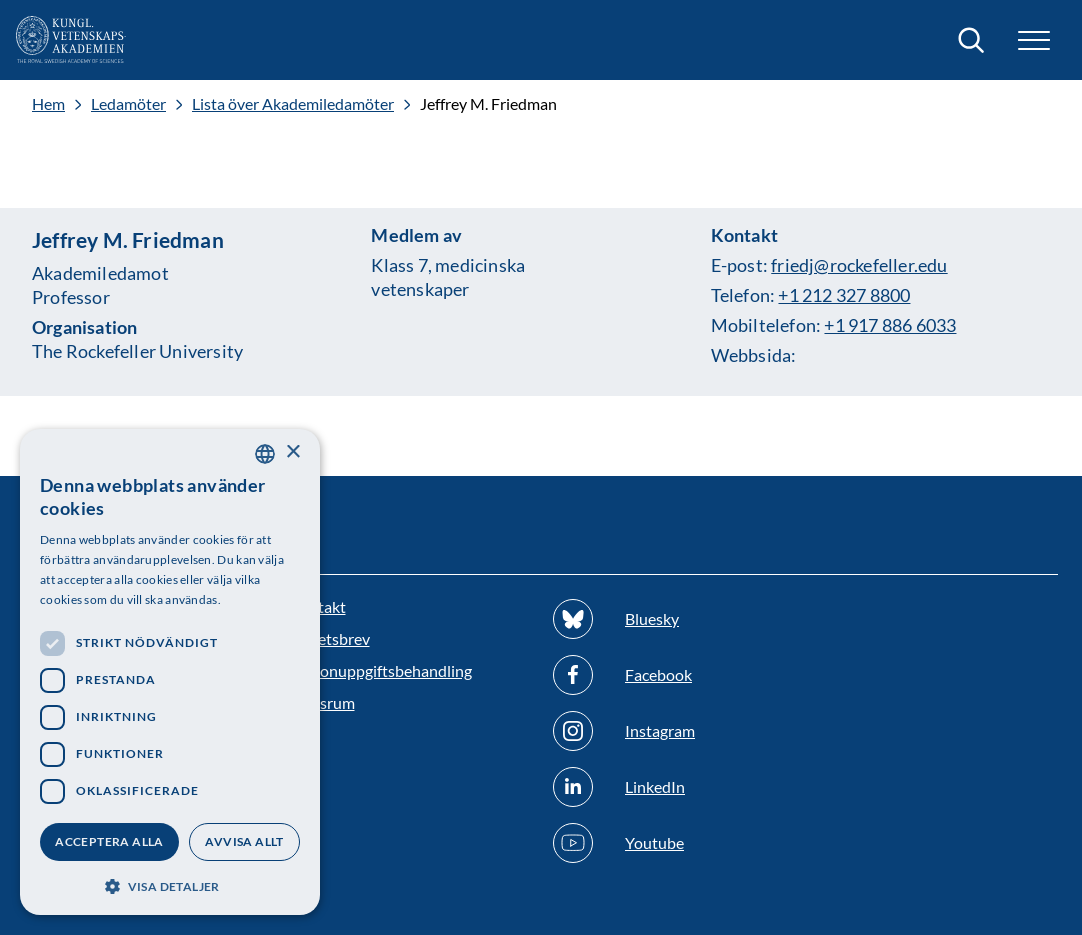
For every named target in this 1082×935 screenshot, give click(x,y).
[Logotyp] (71, 40)
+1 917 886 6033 (890, 325)
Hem (48, 104)
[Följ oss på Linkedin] (673, 787)
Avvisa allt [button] (244, 841)
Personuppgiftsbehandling (380, 670)
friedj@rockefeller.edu (859, 265)
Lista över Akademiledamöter (293, 104)
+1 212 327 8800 (844, 295)
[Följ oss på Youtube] (673, 843)
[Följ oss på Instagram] (673, 731)
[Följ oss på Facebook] (673, 675)
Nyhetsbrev (329, 638)
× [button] (292, 452)
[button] (1034, 40)
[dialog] (170, 672)
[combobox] (265, 454)
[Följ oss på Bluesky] (673, 619)
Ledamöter (128, 104)
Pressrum (322, 702)
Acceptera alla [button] (109, 841)
